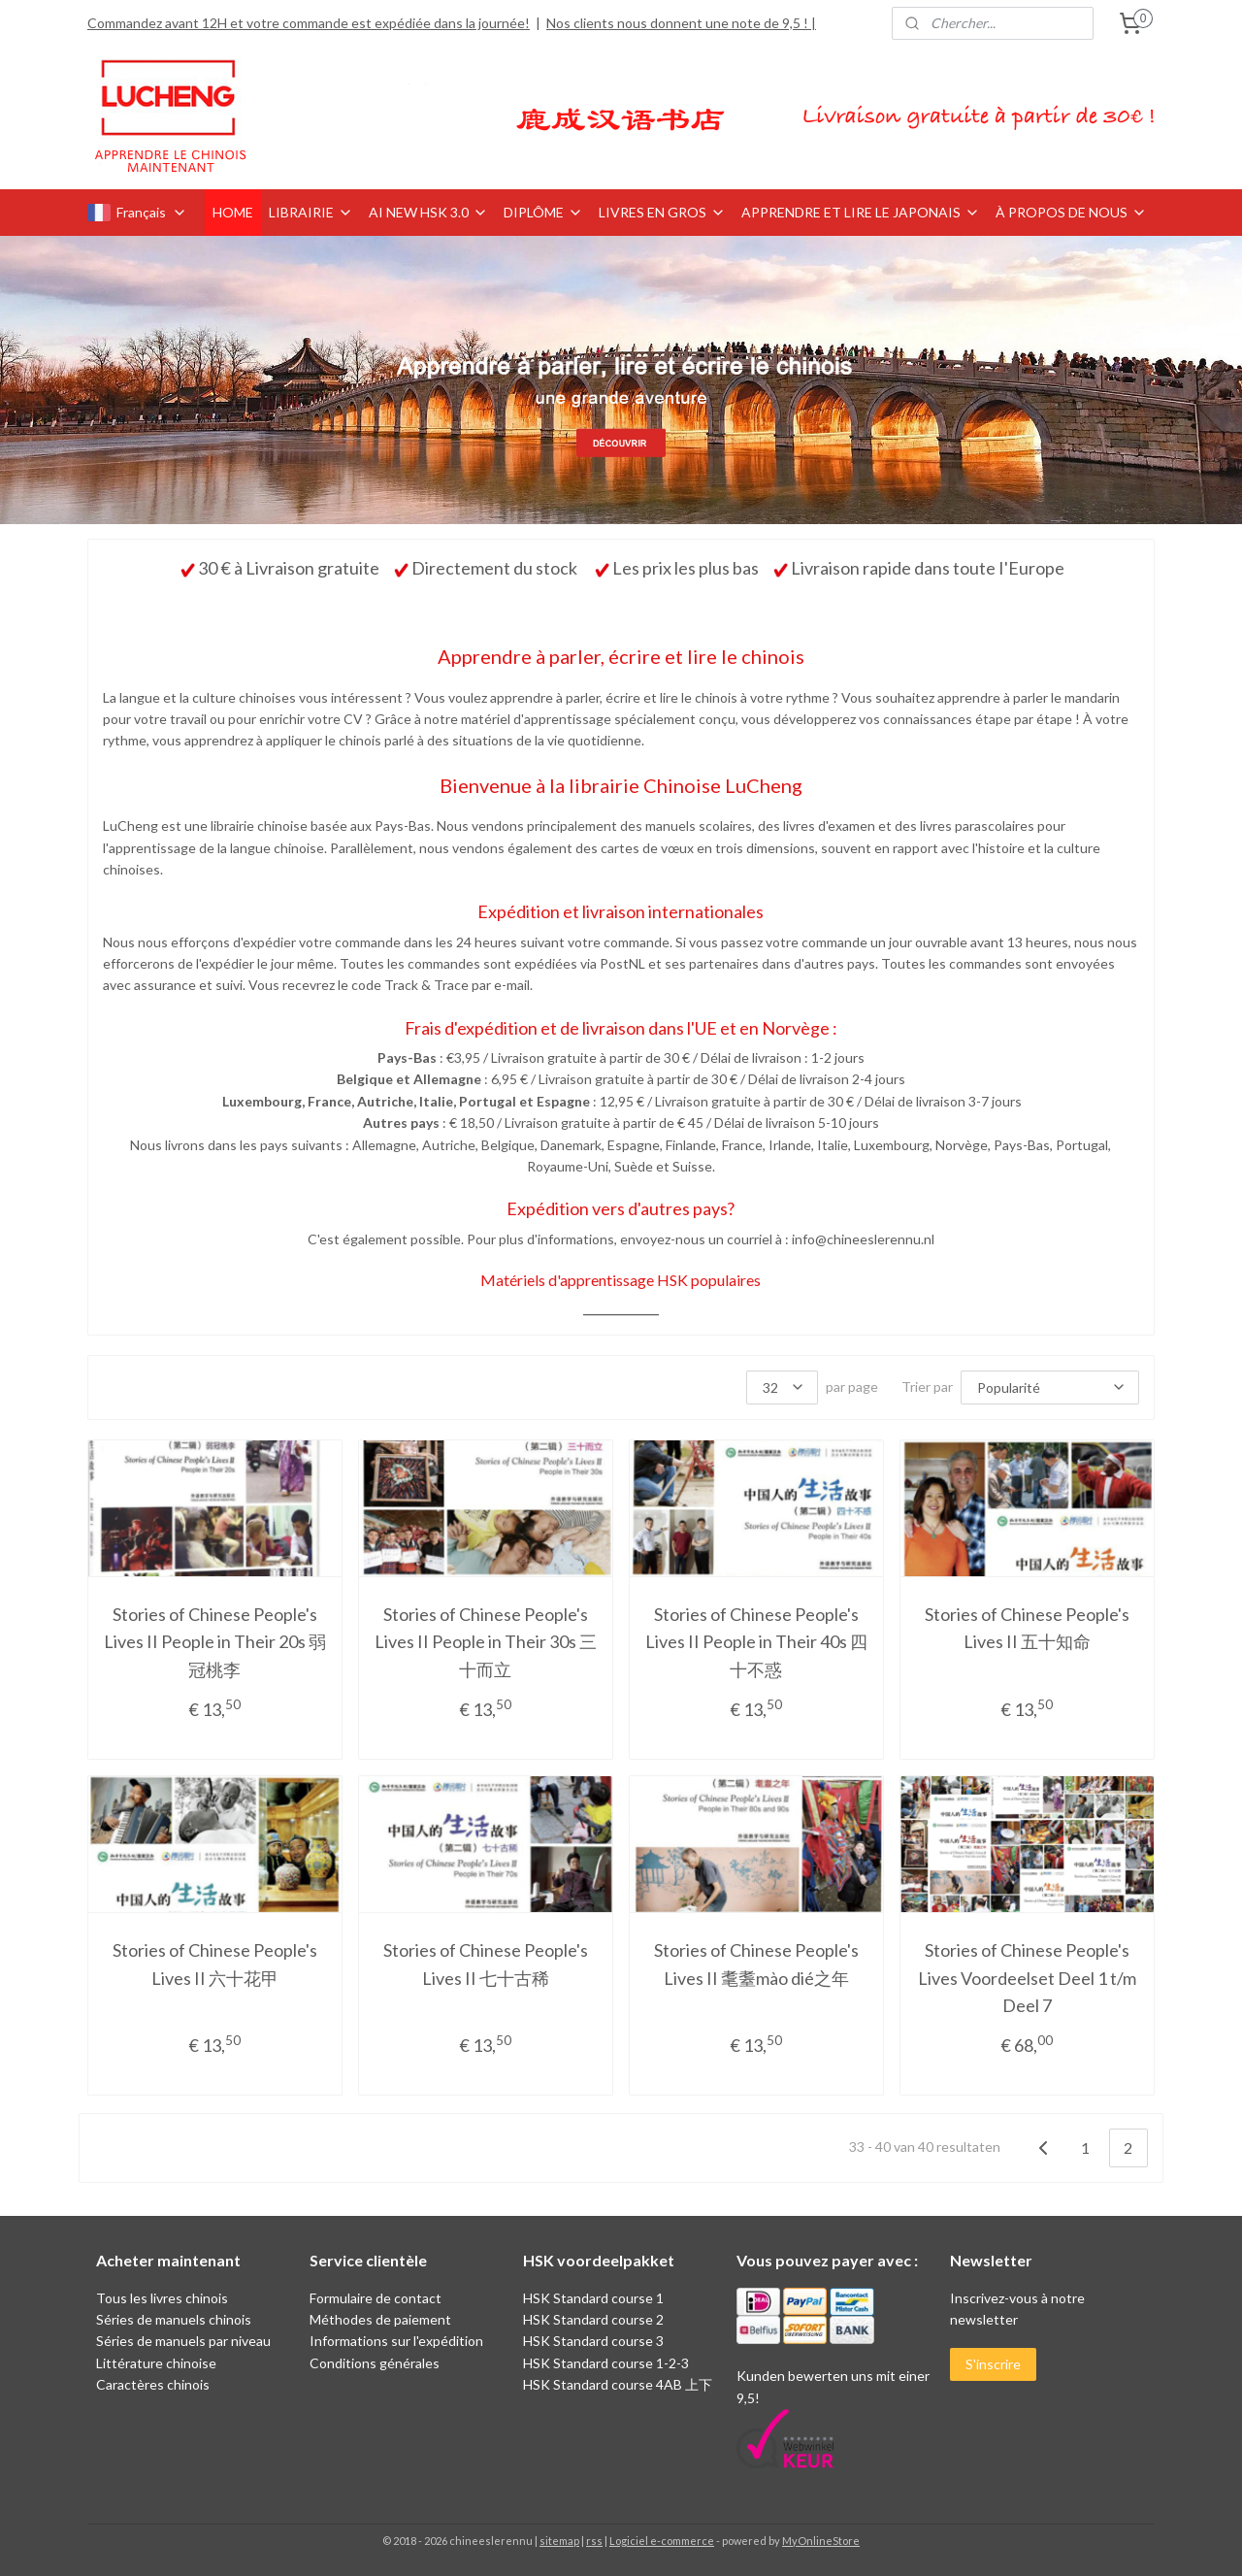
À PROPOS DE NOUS (1071, 212)
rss (594, 2540)
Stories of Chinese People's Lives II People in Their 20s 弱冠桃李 (215, 1641)
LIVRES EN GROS (662, 212)
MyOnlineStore (821, 2540)
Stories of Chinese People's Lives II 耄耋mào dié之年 (756, 1964)
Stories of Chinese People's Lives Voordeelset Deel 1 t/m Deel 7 (1027, 1978)
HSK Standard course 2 (595, 2319)
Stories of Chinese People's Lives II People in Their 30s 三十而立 (486, 1641)
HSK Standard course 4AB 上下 (617, 2384)
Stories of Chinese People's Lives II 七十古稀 (485, 1964)
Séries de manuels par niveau (183, 2340)
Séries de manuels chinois (173, 2319)
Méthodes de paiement (380, 2319)
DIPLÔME (543, 212)
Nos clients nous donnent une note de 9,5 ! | (681, 23)
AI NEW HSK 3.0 (428, 212)
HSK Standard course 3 (593, 2340)
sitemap (559, 2540)
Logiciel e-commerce (661, 2540)
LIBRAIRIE (311, 212)
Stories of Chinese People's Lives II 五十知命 (1027, 1627)
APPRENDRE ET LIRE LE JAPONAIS (860, 212)
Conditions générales (375, 2363)
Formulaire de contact (375, 2298)
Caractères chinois (153, 2384)
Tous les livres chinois (162, 2298)
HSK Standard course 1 (595, 2298)
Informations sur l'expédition (396, 2340)
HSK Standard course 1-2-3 (606, 2363)
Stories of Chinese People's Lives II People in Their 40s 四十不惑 (756, 1641)
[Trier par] (1050, 1387)
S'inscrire (993, 2364)
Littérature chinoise (156, 2363)
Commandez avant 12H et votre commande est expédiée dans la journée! (308, 23)
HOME (232, 212)
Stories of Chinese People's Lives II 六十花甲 (215, 1964)
